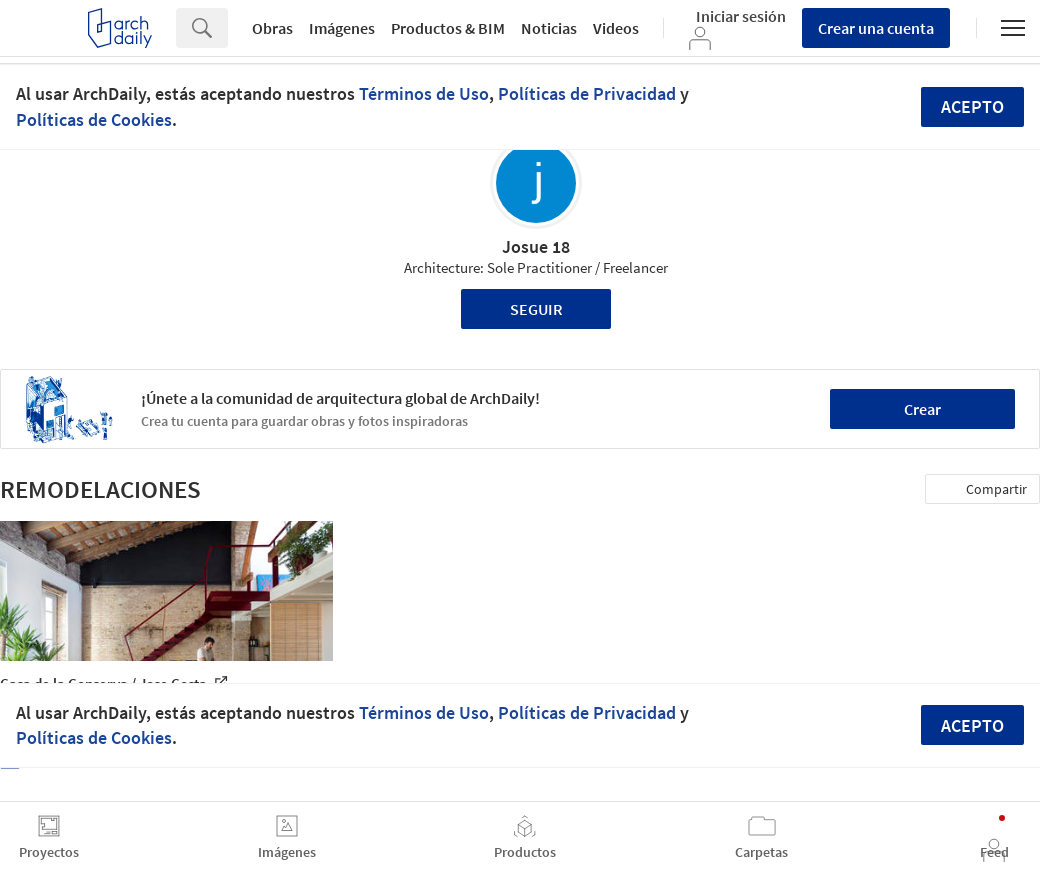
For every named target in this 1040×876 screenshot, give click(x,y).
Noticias (549, 28)
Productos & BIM (448, 28)
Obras (272, 28)
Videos (616, 28)
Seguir (536, 309)
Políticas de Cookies (94, 119)
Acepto (972, 106)
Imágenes (342, 28)
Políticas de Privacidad (587, 93)
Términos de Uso (424, 93)
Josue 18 (536, 246)
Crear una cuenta (876, 28)
